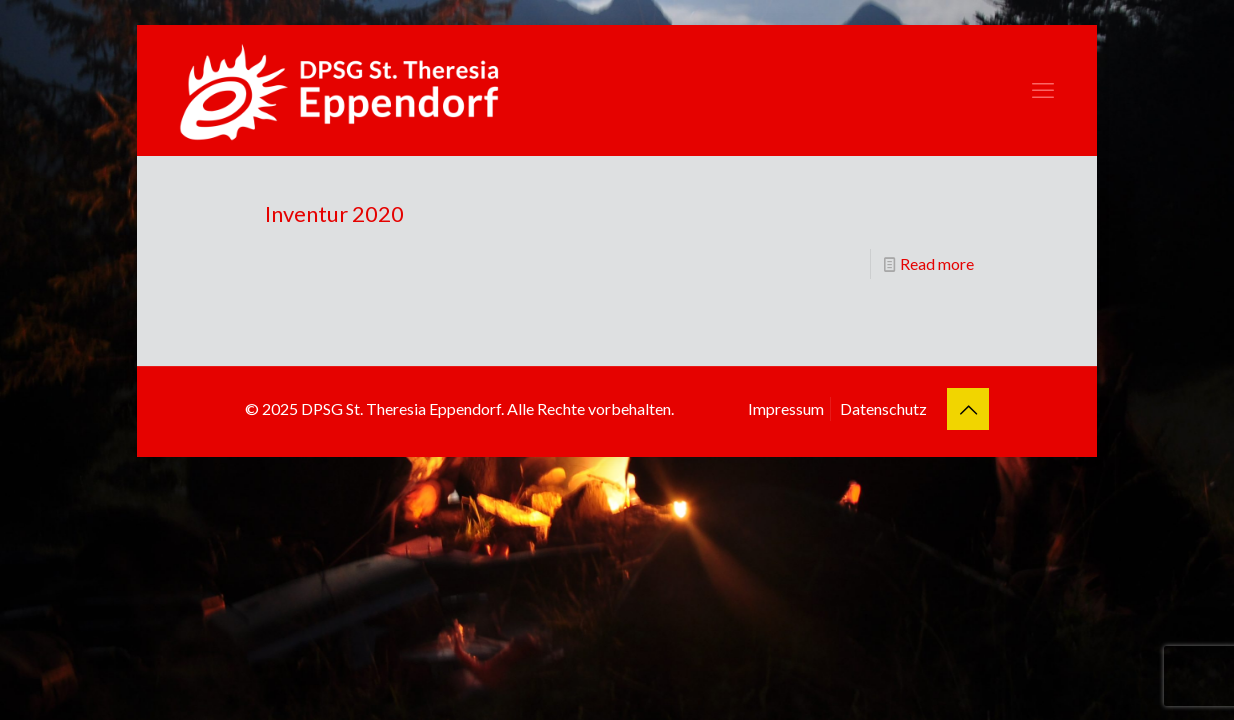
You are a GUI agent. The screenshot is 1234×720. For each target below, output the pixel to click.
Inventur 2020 (334, 213)
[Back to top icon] (968, 409)
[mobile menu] (1043, 90)
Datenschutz (883, 408)
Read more (937, 263)
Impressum (786, 408)
